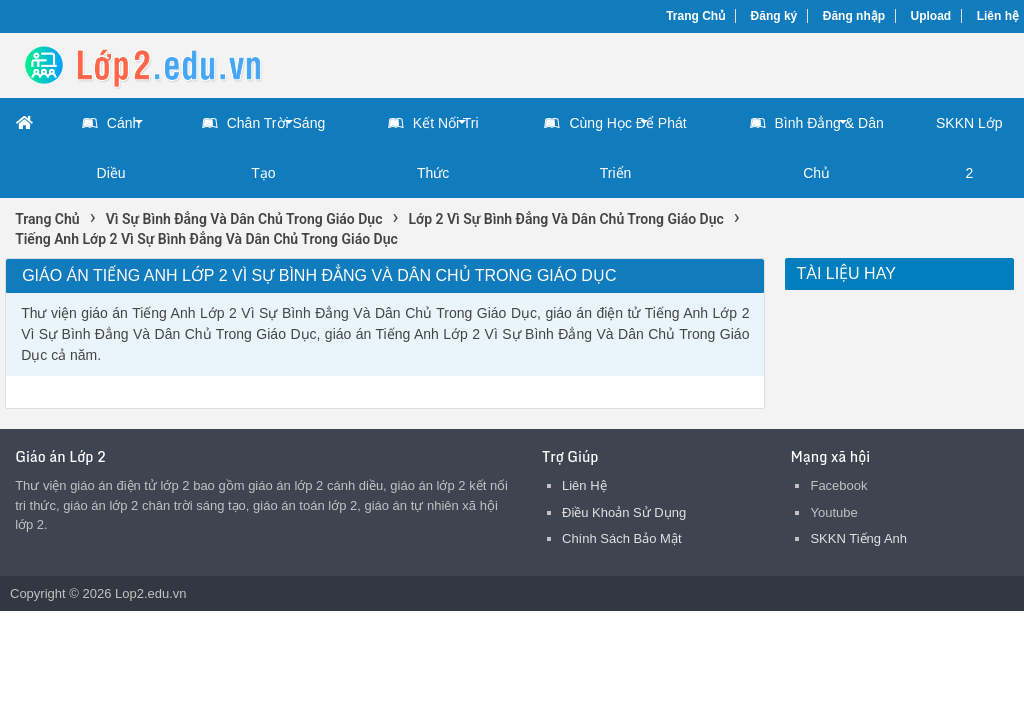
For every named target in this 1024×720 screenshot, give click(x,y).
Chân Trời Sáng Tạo (264, 139)
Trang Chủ (695, 16)
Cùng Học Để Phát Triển (615, 139)
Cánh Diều (111, 139)
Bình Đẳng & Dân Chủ (817, 139)
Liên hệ (998, 16)
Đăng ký (774, 16)
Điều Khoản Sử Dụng (624, 512)
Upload (931, 16)
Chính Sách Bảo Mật (622, 538)
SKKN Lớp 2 (969, 148)
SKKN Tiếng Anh (858, 538)
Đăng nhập (854, 16)
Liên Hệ (584, 485)
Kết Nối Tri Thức (433, 139)
